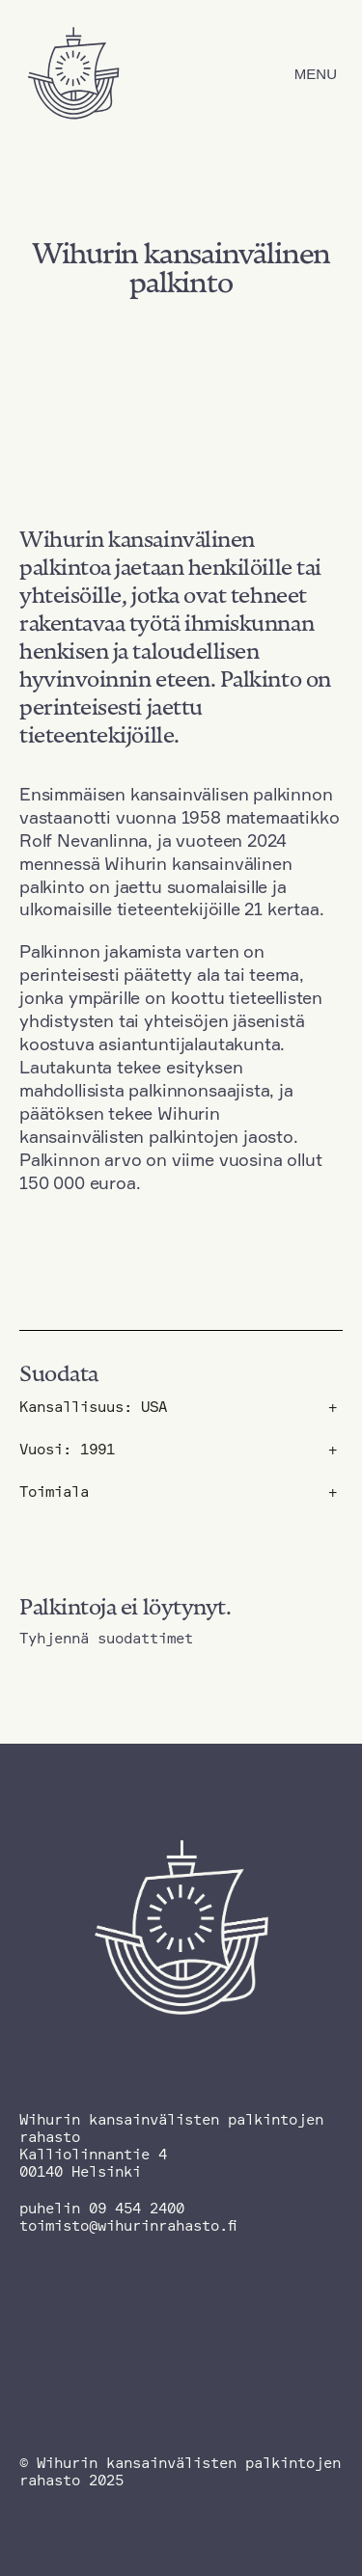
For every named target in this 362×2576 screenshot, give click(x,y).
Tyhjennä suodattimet (106, 1638)
